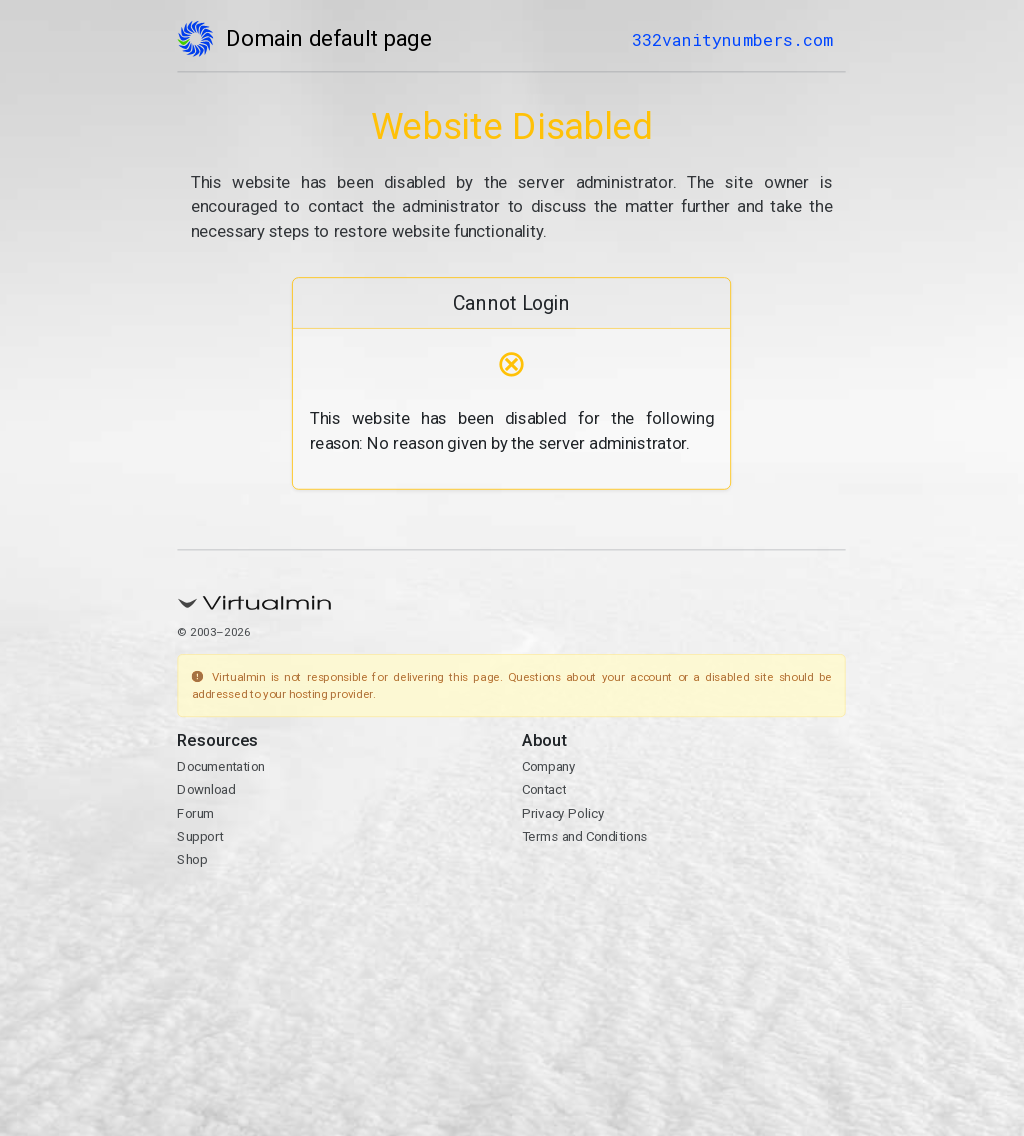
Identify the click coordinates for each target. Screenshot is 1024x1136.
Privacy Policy (563, 813)
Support (201, 837)
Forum (196, 813)
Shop (193, 860)
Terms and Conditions (585, 837)
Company (549, 767)
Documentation (221, 767)
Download (207, 790)
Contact (544, 790)
